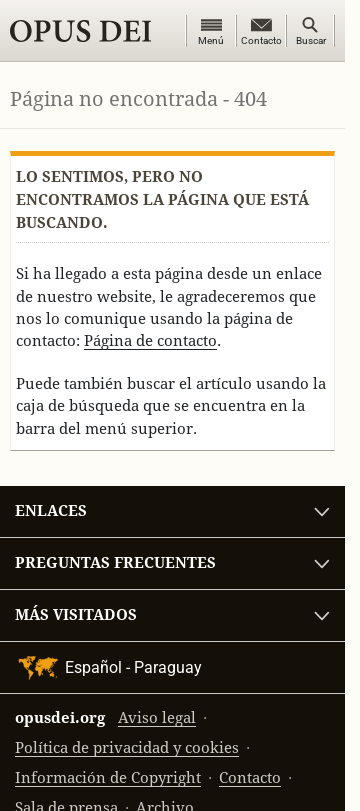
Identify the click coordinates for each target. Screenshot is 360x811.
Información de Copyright (108, 777)
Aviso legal (157, 717)
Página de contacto (150, 340)
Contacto (250, 777)
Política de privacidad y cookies (127, 747)
